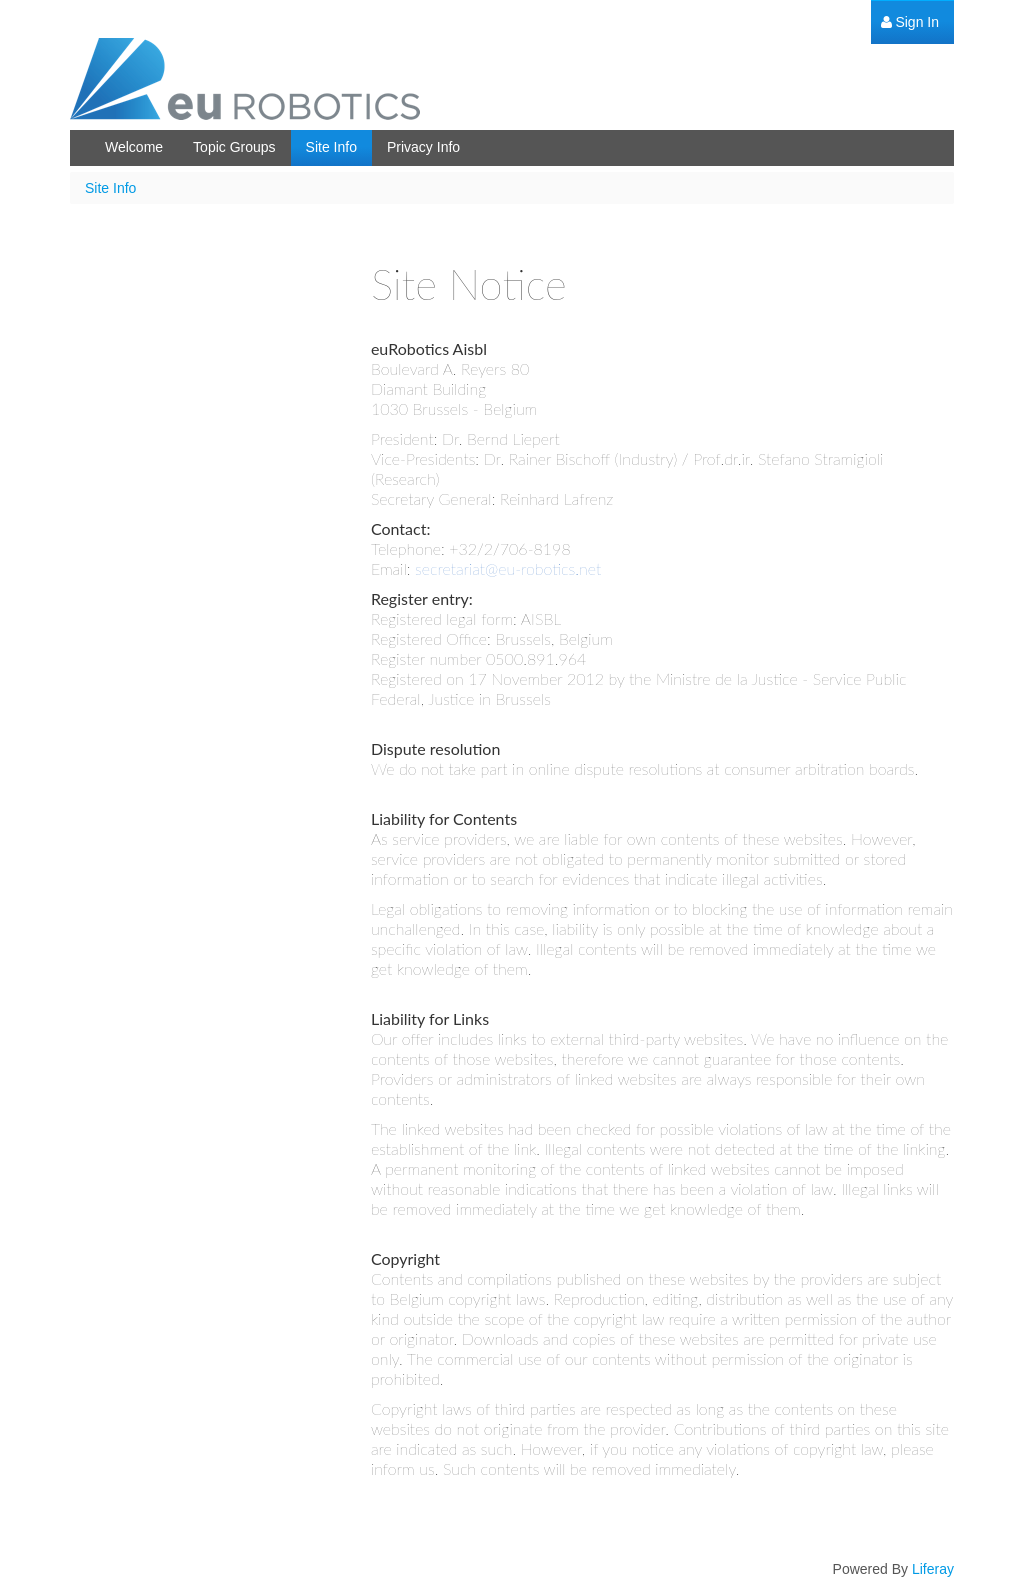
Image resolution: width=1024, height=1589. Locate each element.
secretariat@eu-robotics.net (508, 568)
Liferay (933, 1569)
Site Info (110, 188)
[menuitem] (910, 22)
